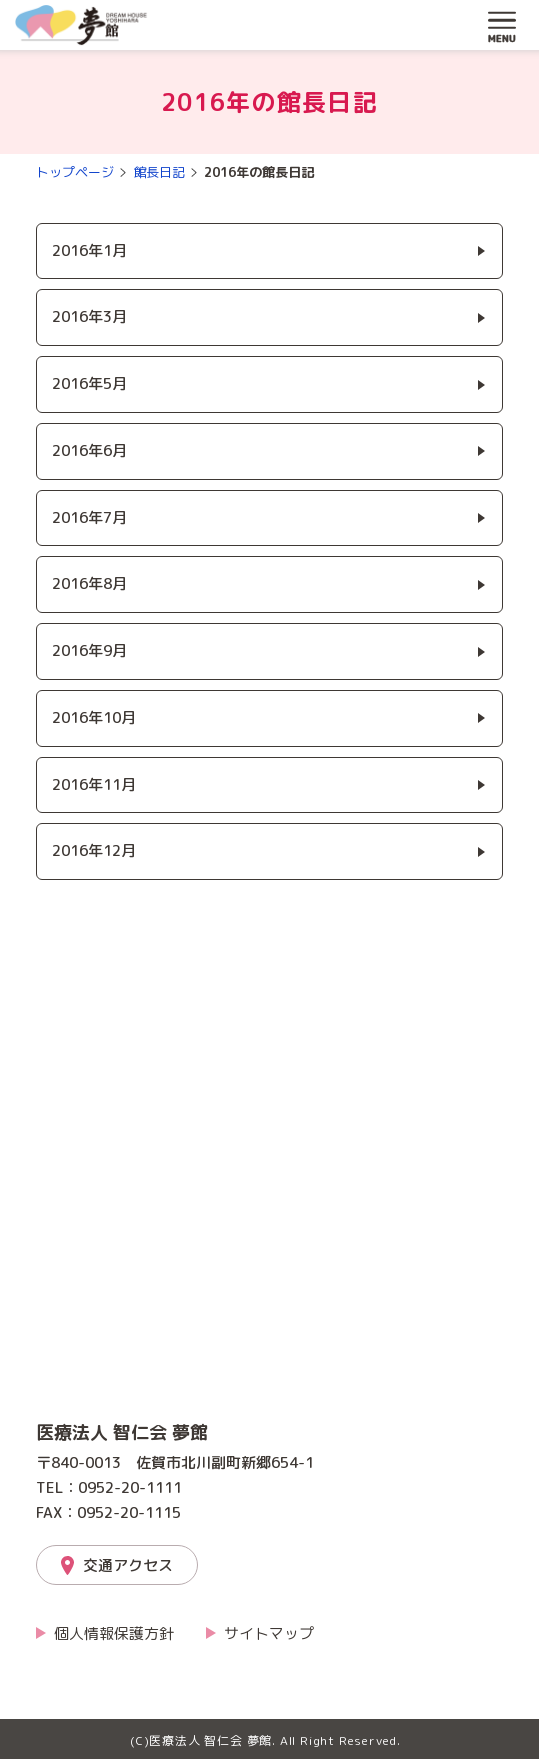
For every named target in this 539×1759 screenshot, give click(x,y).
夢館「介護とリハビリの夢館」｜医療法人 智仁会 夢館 (81, 25)
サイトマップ (269, 1633)
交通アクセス (128, 1565)
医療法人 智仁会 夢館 (122, 1432)
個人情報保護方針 (114, 1633)
